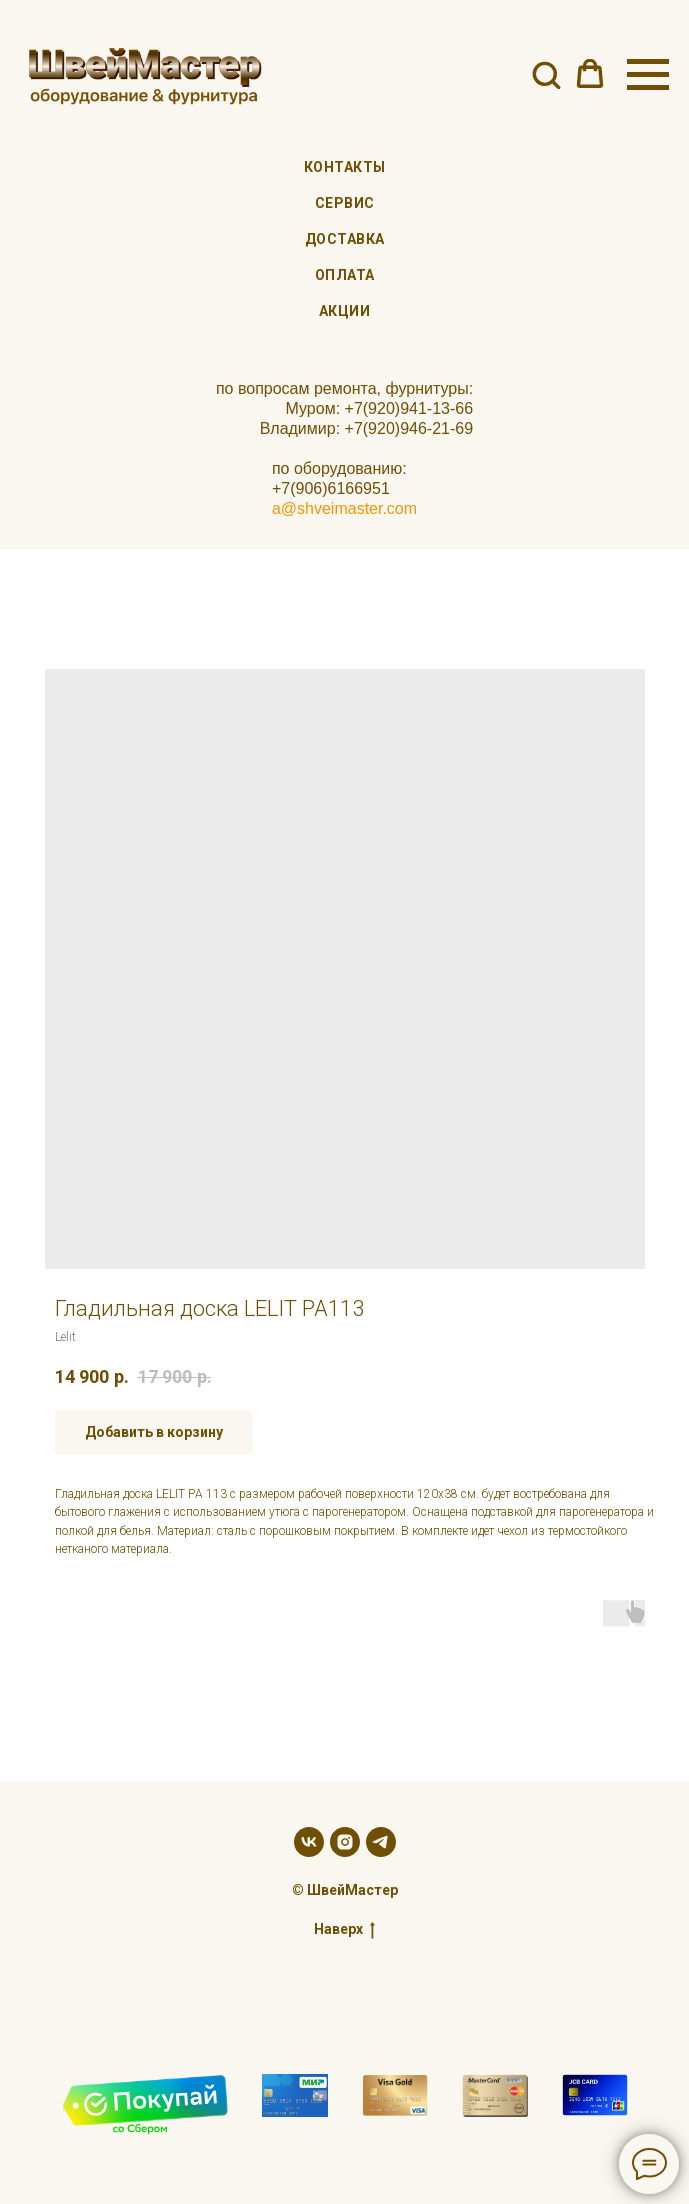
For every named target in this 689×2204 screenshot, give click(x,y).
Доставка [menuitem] (345, 239)
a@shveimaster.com (344, 508)
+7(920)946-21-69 (409, 428)
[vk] (309, 1842)
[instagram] (345, 1842)
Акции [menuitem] (345, 311)
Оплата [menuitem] (345, 275)
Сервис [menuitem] (345, 203)
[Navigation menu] (648, 75)
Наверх (344, 1930)
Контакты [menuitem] (345, 167)
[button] (546, 74)
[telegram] (381, 1842)
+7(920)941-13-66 (409, 408)
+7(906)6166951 (331, 488)
